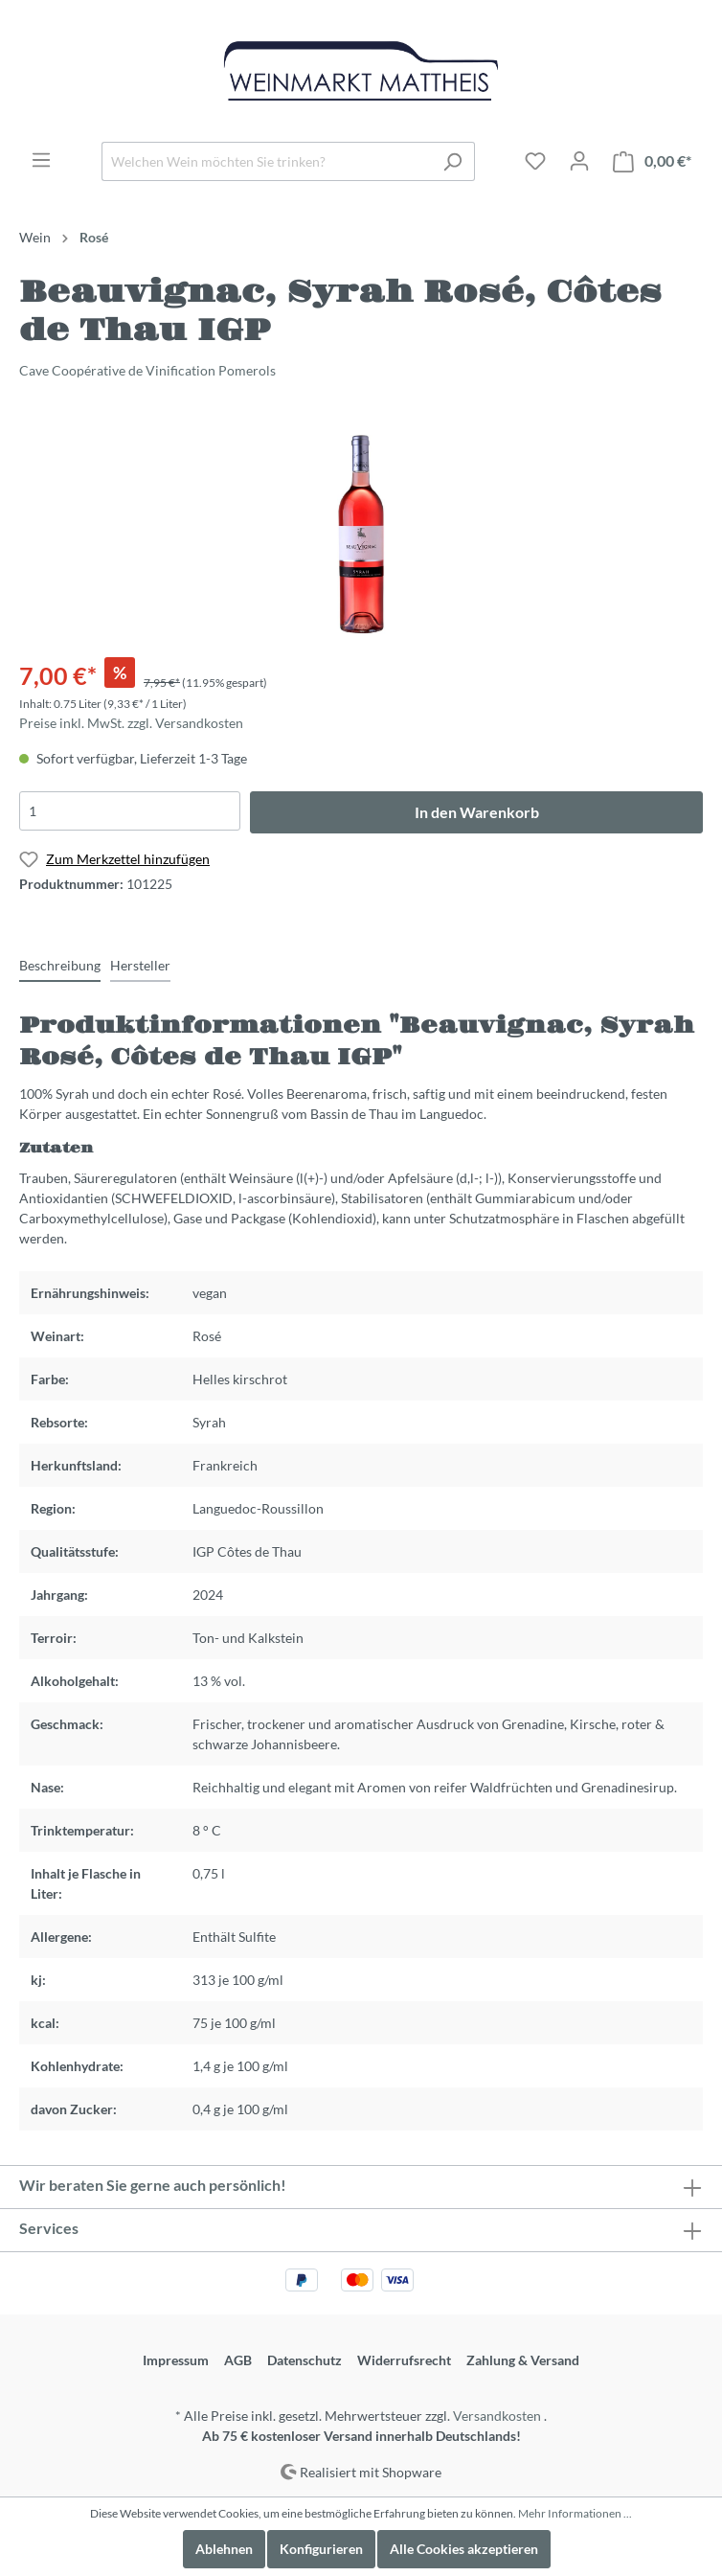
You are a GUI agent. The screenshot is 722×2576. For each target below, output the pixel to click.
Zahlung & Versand (522, 2360)
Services (49, 2228)
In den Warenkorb (477, 812)
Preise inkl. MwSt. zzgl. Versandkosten (131, 723)
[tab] (60, 964)
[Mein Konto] (579, 161)
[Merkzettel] (535, 161)
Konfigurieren (321, 2549)
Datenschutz (304, 2360)
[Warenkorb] (652, 161)
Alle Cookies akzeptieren (464, 2549)
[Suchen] (452, 161)
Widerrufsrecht (404, 2360)
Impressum (176, 2360)
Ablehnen (224, 2549)
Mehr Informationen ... (575, 2513)
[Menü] (41, 160)
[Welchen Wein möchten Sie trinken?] (266, 161)
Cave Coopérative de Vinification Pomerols (147, 370)
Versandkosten (497, 2415)
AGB (238, 2360)
